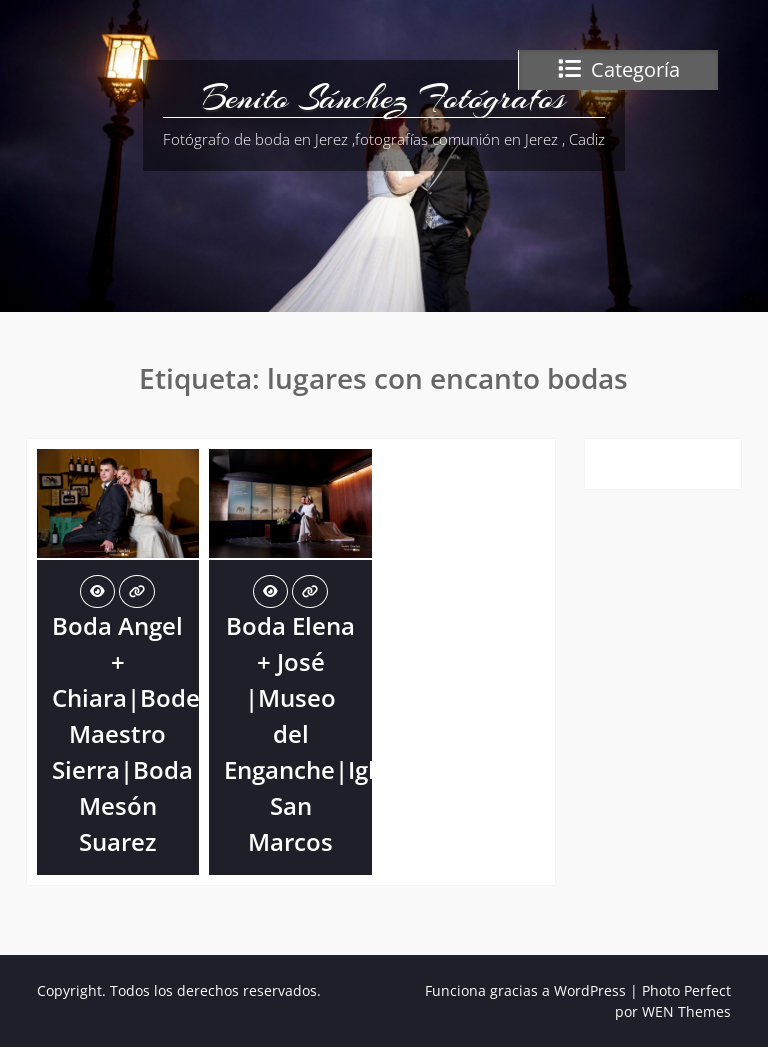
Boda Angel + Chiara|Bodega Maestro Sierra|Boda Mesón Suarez (139, 733)
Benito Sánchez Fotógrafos (383, 98)
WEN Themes (686, 1011)
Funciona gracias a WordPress (525, 990)
